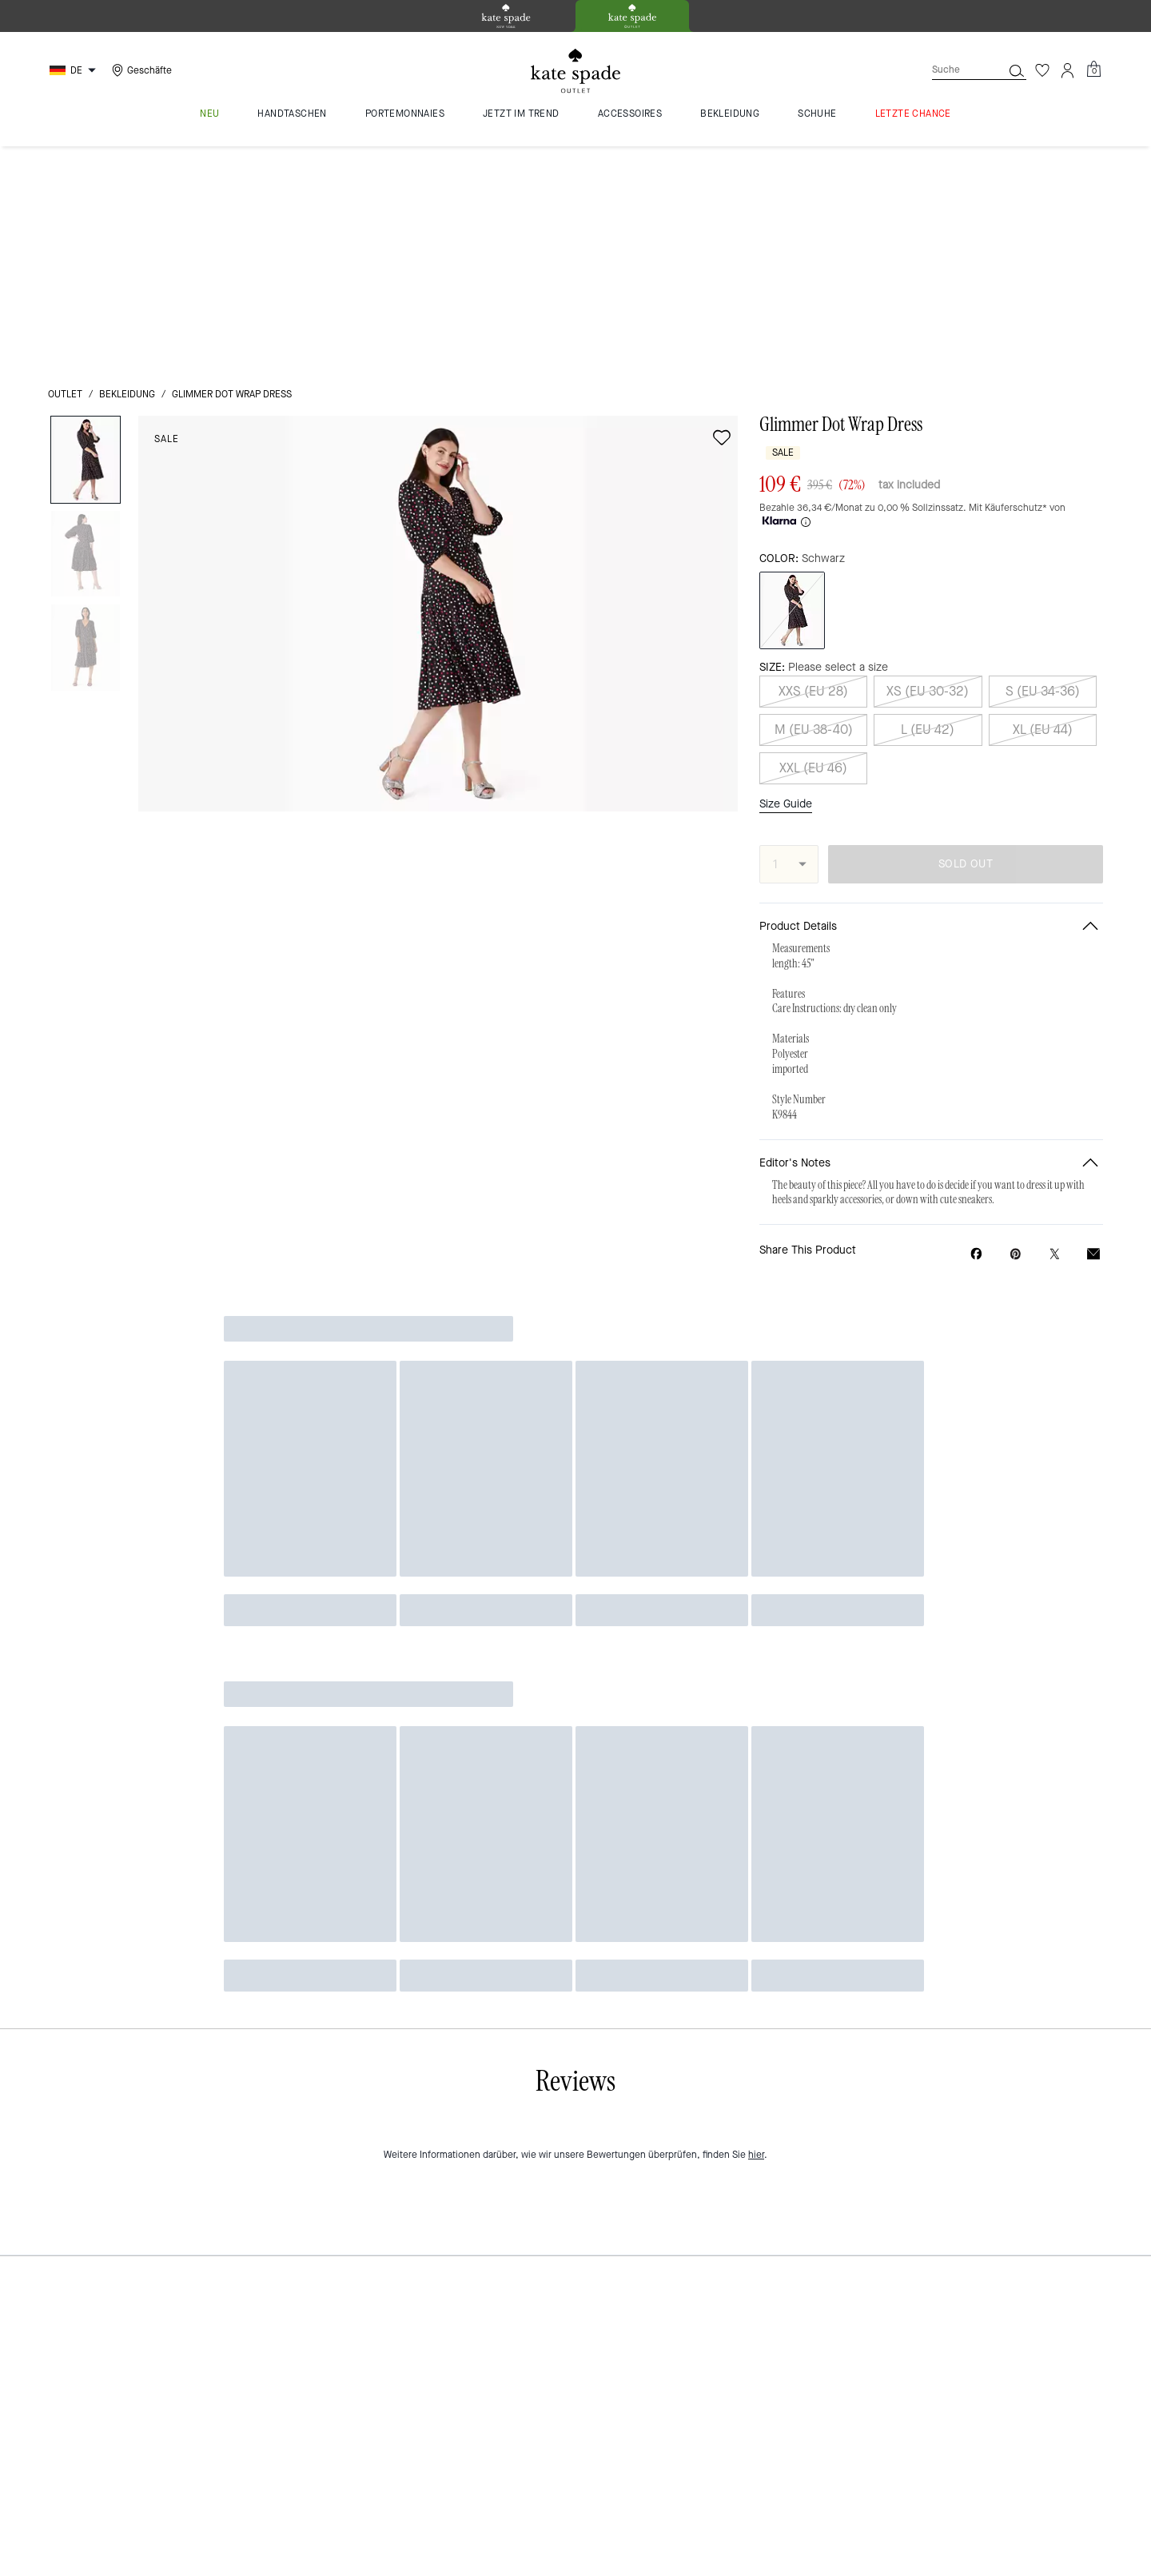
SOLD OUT (965, 608)
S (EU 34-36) (1043, 436)
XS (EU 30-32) (927, 436)
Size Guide (785, 548)
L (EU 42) (927, 474)
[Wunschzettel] (1042, 70)
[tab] (506, 16)
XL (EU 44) (1043, 474)
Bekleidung (127, 171)
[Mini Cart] (1093, 69)
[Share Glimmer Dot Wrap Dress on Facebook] (976, 998)
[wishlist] (722, 214)
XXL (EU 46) (813, 512)
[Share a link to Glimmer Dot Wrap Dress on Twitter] (1055, 999)
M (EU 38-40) (814, 474)
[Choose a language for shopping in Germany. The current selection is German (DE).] (75, 70)
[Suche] (954, 70)
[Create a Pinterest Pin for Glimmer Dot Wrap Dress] (1016, 999)
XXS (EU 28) (813, 436)
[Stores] (140, 70)
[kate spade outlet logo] (575, 71)
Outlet (65, 171)
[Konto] (1067, 70)
